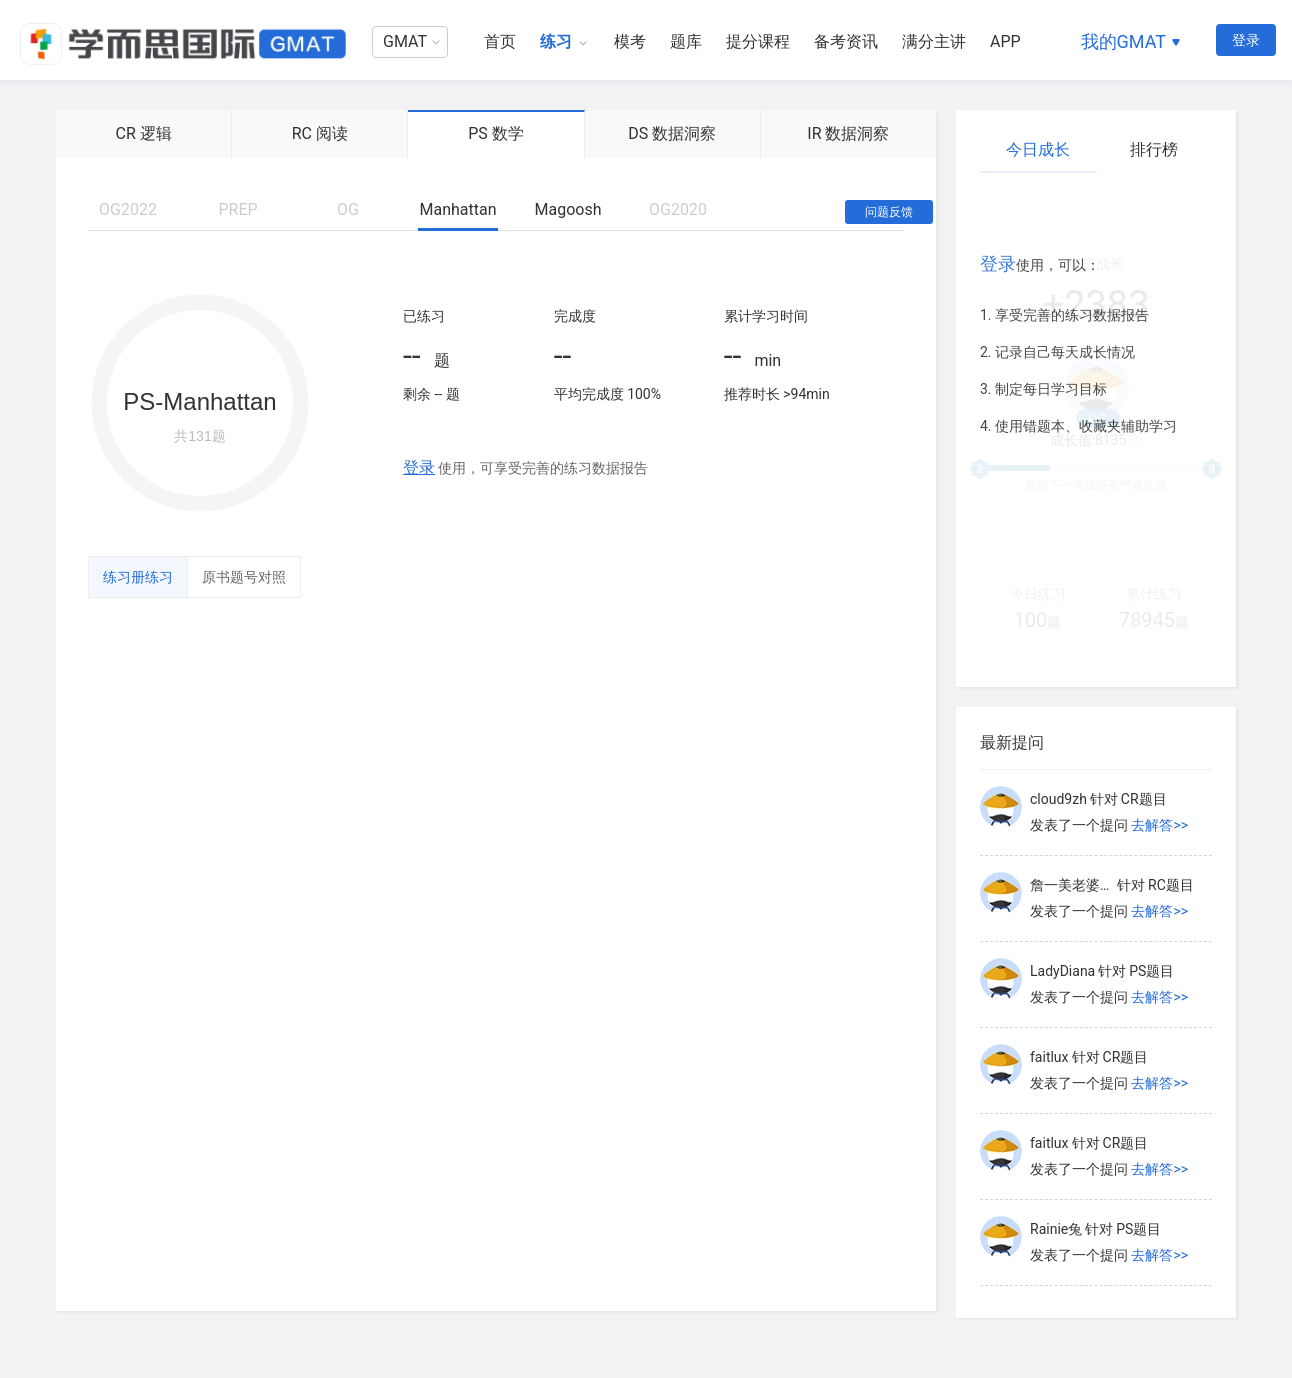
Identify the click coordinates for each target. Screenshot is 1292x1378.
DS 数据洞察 (672, 133)
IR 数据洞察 (848, 133)
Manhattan (457, 209)
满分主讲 (934, 41)
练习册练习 (138, 577)
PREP (237, 209)
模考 (630, 41)
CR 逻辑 (143, 133)
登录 (1246, 40)
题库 (686, 41)
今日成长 (1038, 149)
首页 (500, 41)
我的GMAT (1123, 41)
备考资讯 (846, 41)
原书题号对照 (244, 577)
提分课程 (758, 41)
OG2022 (128, 209)
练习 (556, 41)
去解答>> (1159, 825)
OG (348, 209)
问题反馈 (889, 212)
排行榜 (1154, 149)
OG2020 (678, 209)
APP (1005, 41)
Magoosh (568, 209)
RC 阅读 (320, 133)
